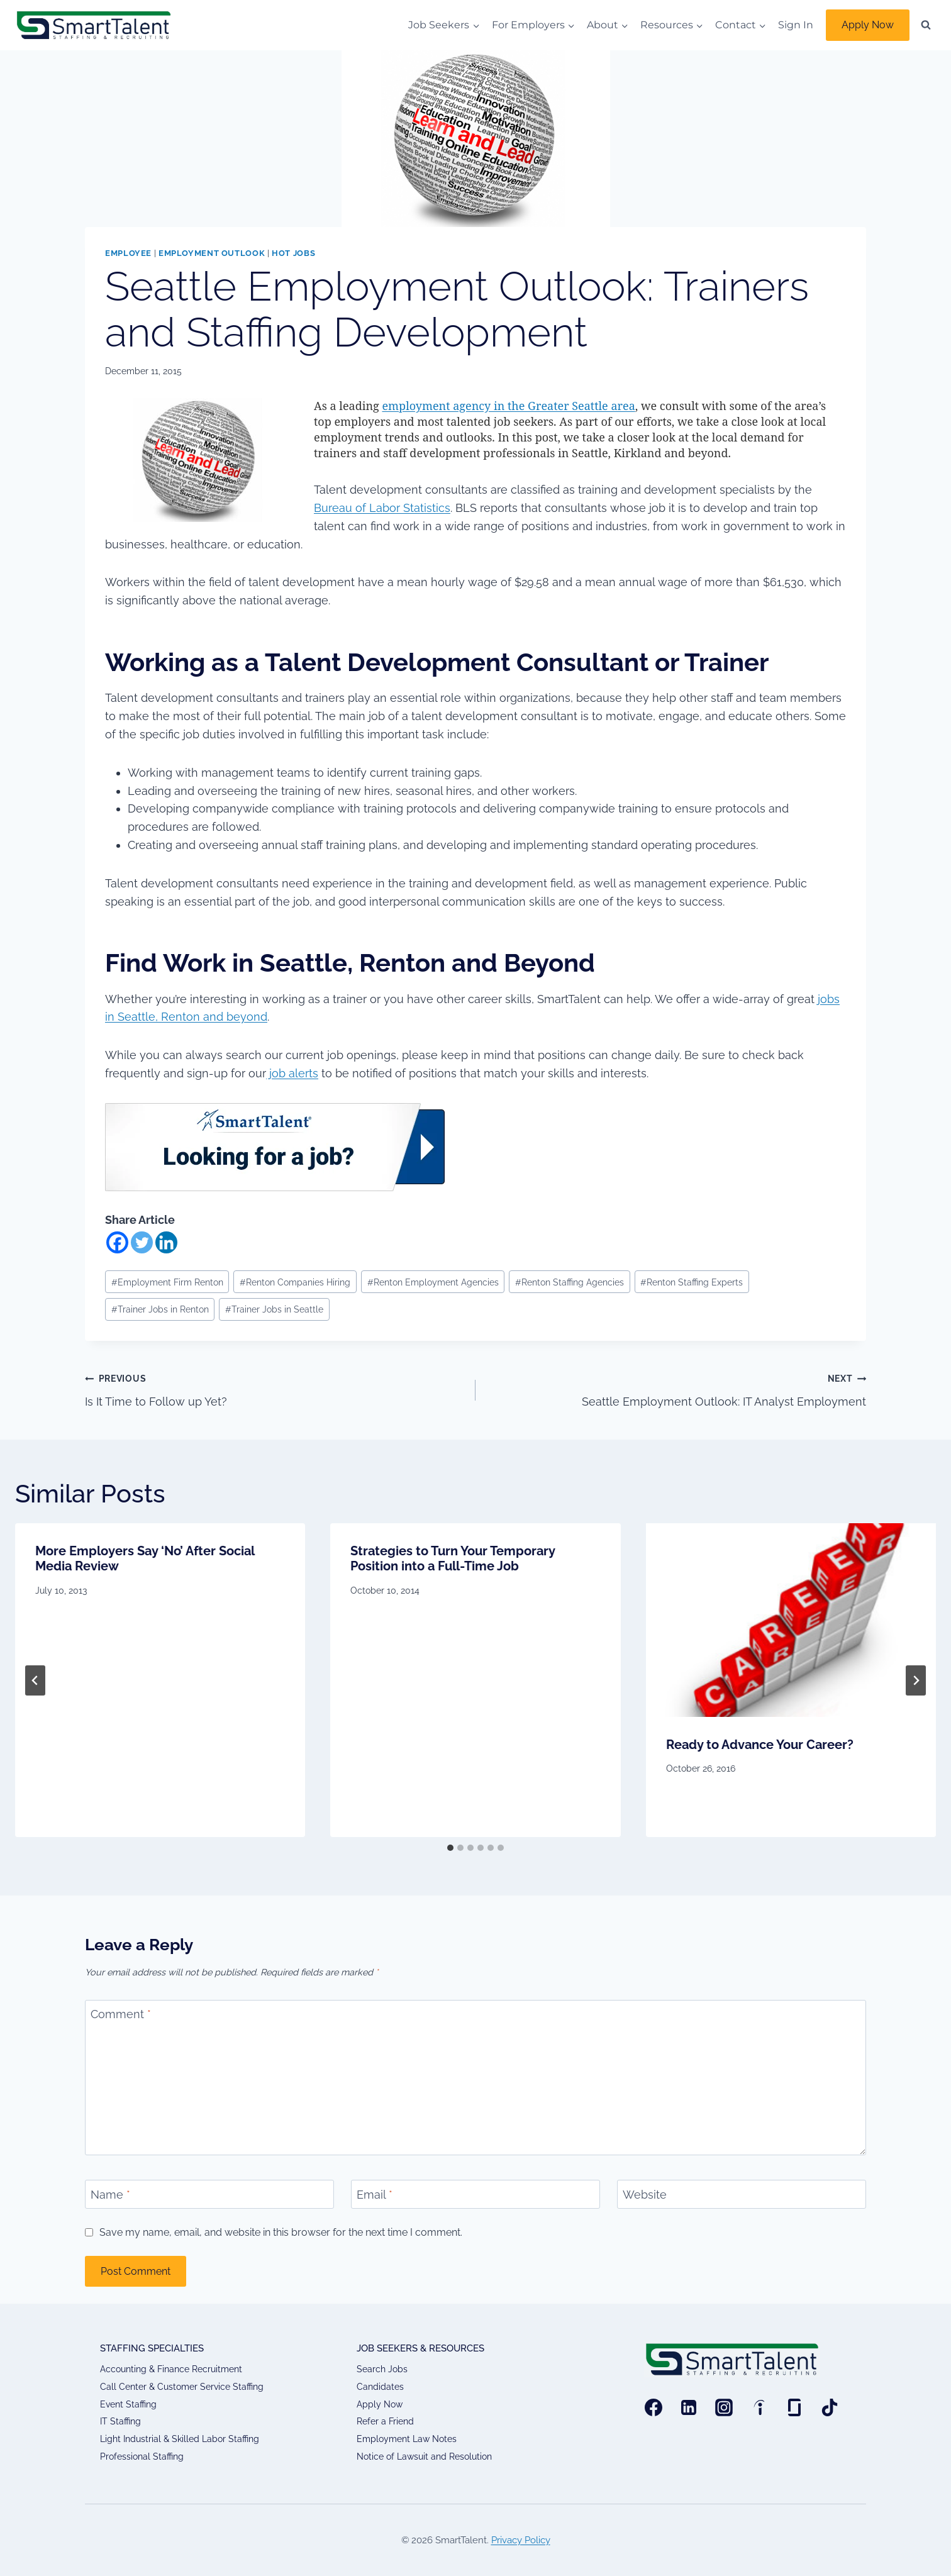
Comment (121, 2014)
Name (110, 2194)
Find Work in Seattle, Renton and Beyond (353, 962)
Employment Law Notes (407, 2439)
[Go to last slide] (35, 1680)
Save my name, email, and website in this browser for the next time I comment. (280, 2232)
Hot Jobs (293, 253)
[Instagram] (724, 2407)
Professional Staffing (142, 2456)
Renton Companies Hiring (295, 1282)
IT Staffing (120, 2421)
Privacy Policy (520, 2540)
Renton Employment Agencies (433, 1282)
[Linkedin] (166, 1242)
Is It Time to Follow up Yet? (274, 1388)
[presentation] (791, 1620)
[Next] (916, 1680)
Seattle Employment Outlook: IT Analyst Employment (676, 1388)
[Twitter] (142, 1242)
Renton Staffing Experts (691, 1282)
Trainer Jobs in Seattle (274, 1309)
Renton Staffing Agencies (569, 1282)
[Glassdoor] (794, 2407)
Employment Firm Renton (167, 1282)
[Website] (741, 2194)
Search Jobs (382, 2369)
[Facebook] (117, 1242)
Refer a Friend (385, 2421)
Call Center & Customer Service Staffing (182, 2387)
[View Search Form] (926, 25)
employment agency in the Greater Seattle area (508, 405)
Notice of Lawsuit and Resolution (424, 2456)
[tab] (450, 1848)
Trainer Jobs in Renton (160, 1309)
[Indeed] (759, 2407)
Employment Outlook (211, 253)
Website (645, 2194)
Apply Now (868, 25)
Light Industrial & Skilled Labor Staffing (179, 2439)
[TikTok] (829, 2407)
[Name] (209, 2194)
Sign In (795, 25)
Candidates (380, 2387)
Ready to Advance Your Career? (760, 1744)
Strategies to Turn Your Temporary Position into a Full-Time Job (452, 1558)
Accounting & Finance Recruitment (171, 2369)
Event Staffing (128, 2404)
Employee (128, 253)
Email (374, 2194)
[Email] (475, 2194)
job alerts (292, 1073)
